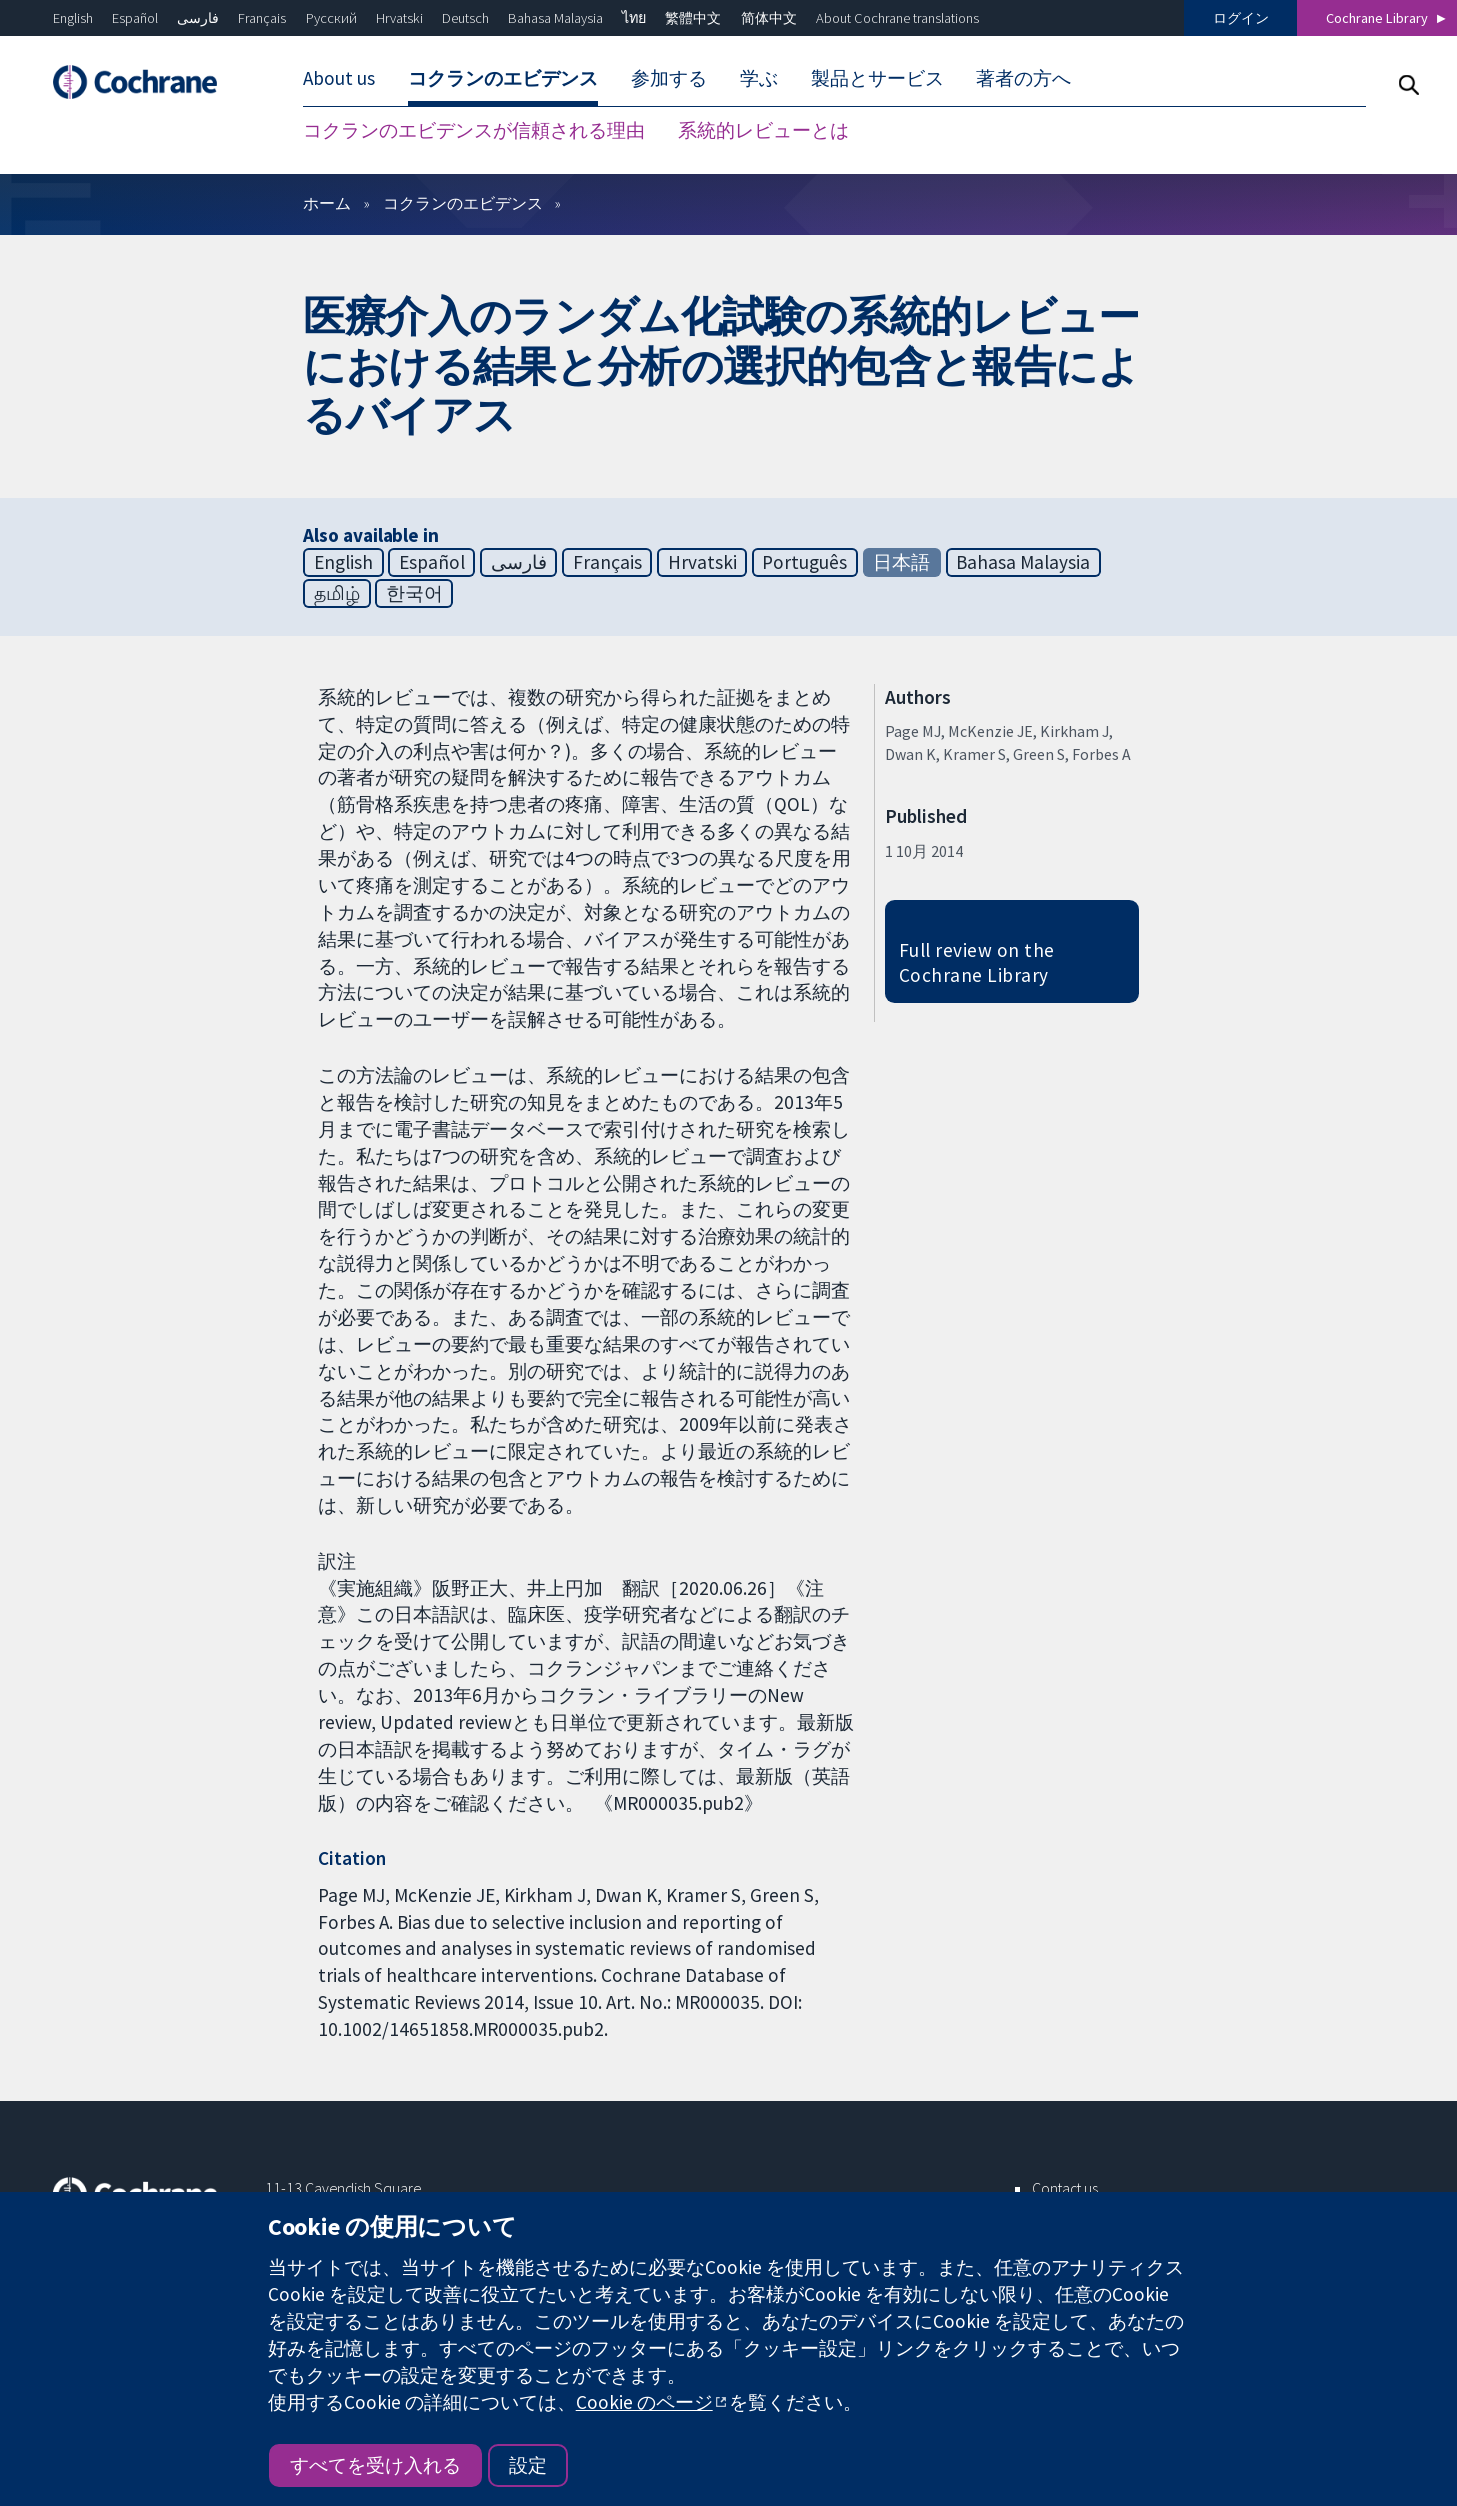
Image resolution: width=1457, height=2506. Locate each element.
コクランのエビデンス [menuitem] (503, 78)
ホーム (327, 203)
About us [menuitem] (339, 78)
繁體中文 (693, 18)
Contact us (1065, 2188)
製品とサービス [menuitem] (877, 78)
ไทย (634, 18)
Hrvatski (399, 18)
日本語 (901, 562)
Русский (331, 18)
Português (804, 562)
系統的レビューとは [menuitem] (763, 130)
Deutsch (465, 18)
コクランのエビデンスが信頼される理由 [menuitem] (474, 130)
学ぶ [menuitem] (759, 78)
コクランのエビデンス (463, 203)
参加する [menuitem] (669, 78)
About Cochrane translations (897, 18)
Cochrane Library (1377, 18)
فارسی (198, 18)
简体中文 (769, 18)
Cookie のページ (644, 2402)
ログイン (1241, 18)
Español (135, 18)
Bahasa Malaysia (555, 18)
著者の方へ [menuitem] (1023, 78)
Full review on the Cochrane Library (977, 962)
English (73, 18)
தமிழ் (337, 593)
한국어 (414, 593)
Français (262, 18)
